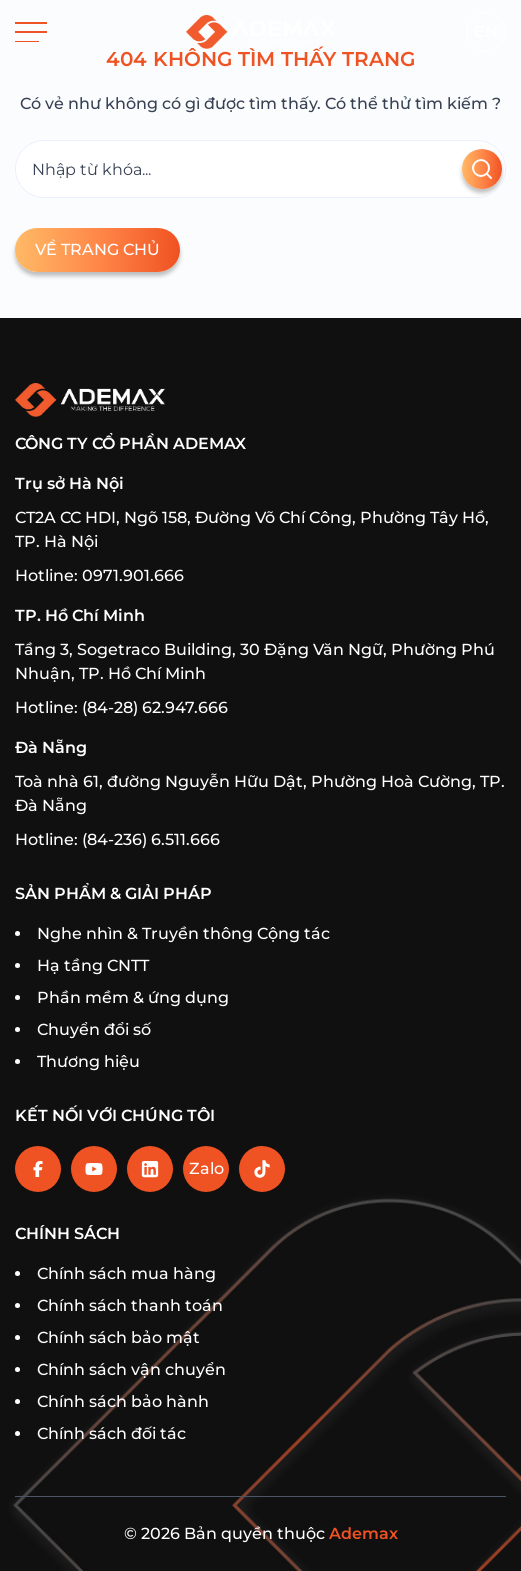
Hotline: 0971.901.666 (99, 575)
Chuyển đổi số (94, 1029)
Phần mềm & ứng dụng (133, 997)
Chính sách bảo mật (118, 1337)
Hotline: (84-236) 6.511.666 (117, 839)
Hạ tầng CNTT (93, 965)
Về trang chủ (97, 249)
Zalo (206, 1168)
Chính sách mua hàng (126, 1273)
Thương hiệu (88, 1061)
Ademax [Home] (363, 1533)
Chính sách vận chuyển (131, 1369)
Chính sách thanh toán (130, 1305)
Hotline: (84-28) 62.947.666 (121, 707)
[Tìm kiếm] (260, 169)
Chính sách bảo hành (123, 1401)
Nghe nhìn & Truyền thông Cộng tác (183, 933)
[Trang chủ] (261, 32)
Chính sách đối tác (111, 1433)
